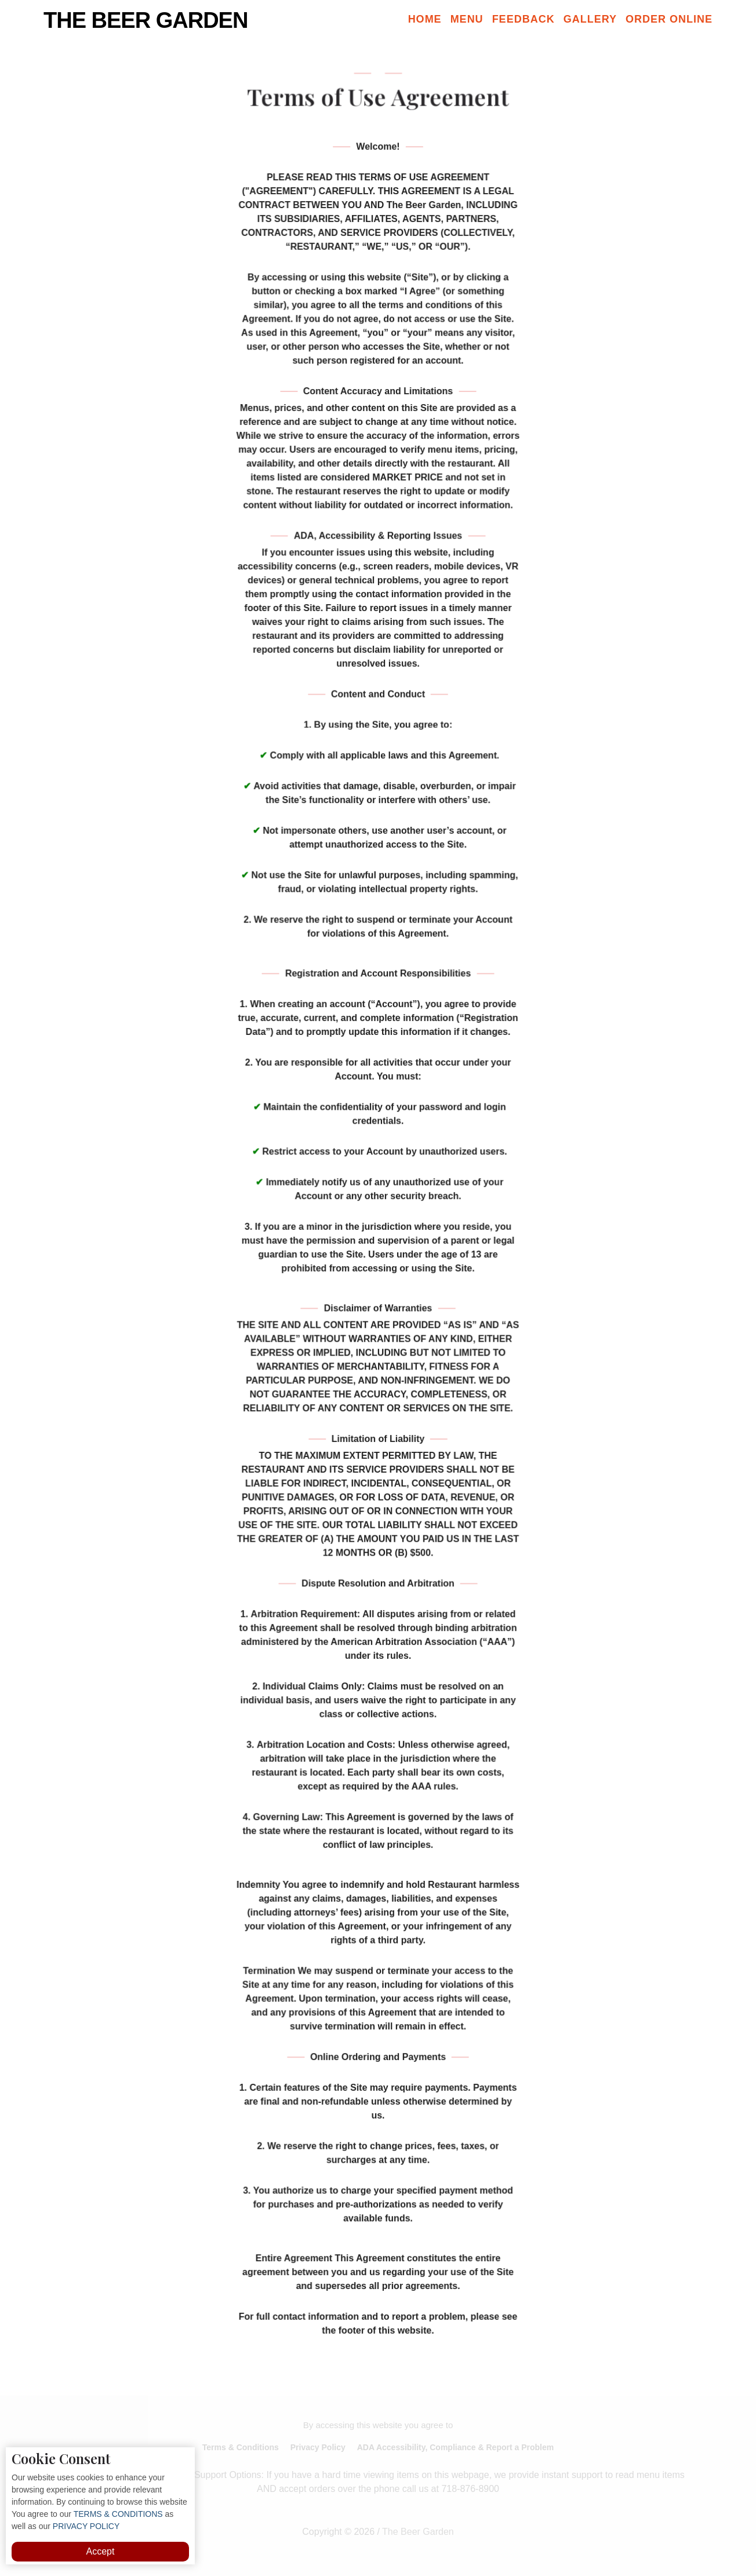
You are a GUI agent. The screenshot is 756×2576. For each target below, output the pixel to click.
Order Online (669, 19)
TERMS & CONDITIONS (117, 2514)
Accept (100, 2551)
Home (425, 19)
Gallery (590, 19)
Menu (467, 19)
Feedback (523, 19)
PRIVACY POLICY (84, 2526)
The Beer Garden (145, 20)
